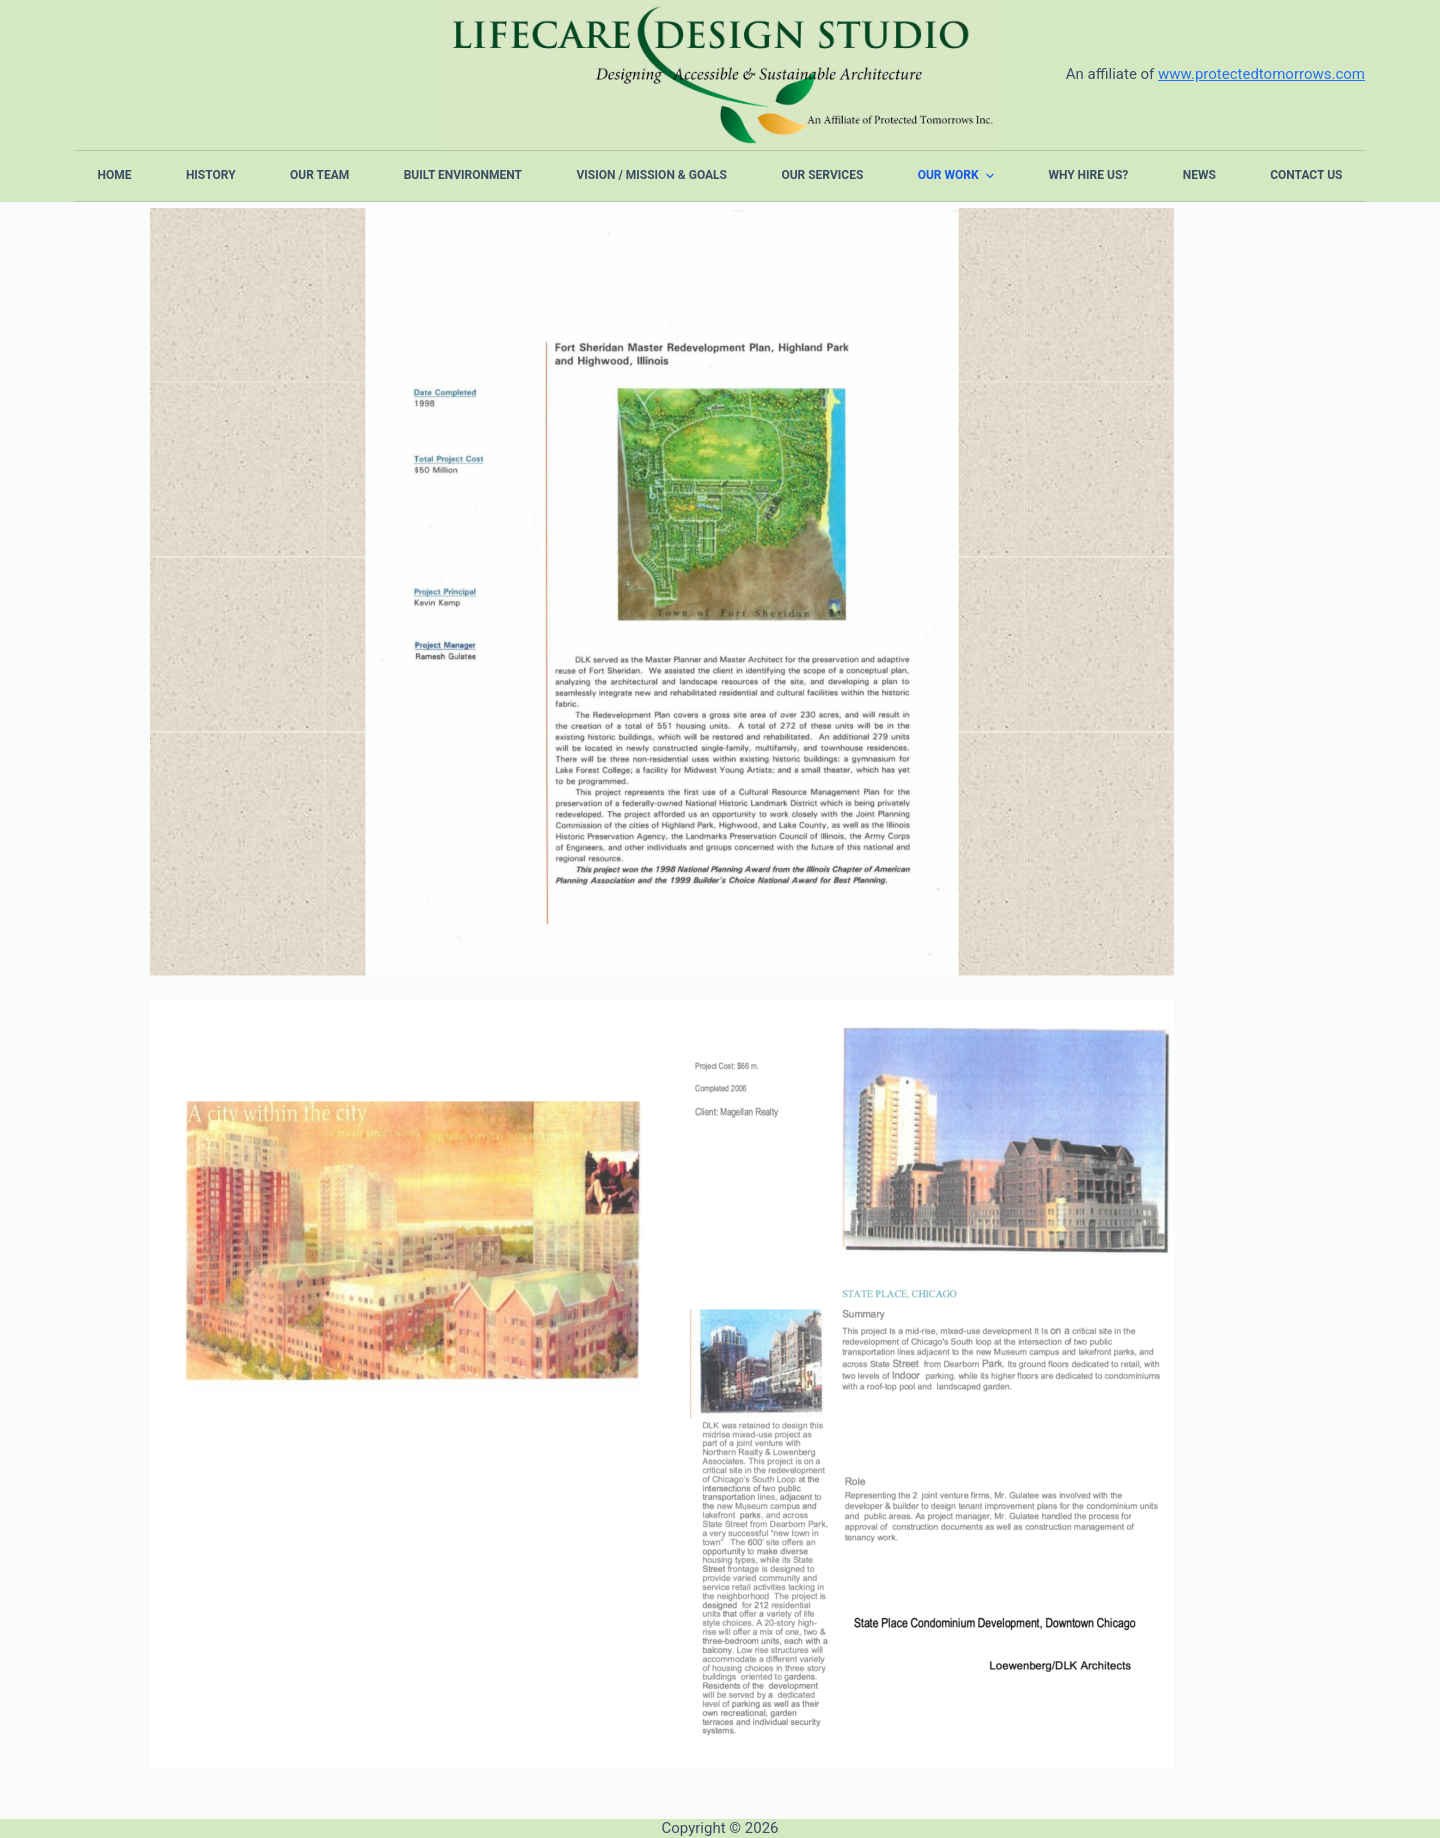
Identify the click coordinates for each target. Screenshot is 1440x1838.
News (1199, 175)
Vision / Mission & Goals (651, 175)
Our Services (822, 175)
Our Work (958, 176)
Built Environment (463, 175)
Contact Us (1306, 175)
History (211, 175)
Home (115, 175)
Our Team (319, 175)
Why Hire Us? (1088, 175)
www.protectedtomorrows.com (1261, 74)
